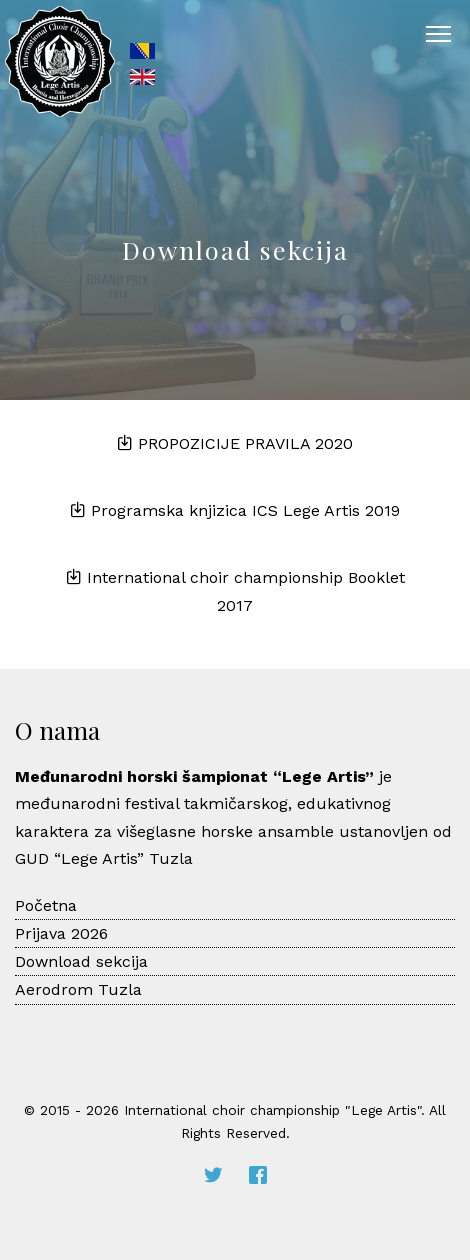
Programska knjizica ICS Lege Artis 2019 (235, 510)
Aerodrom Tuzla (78, 989)
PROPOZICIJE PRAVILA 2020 (235, 443)
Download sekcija (81, 961)
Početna (46, 905)
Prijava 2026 (61, 933)
